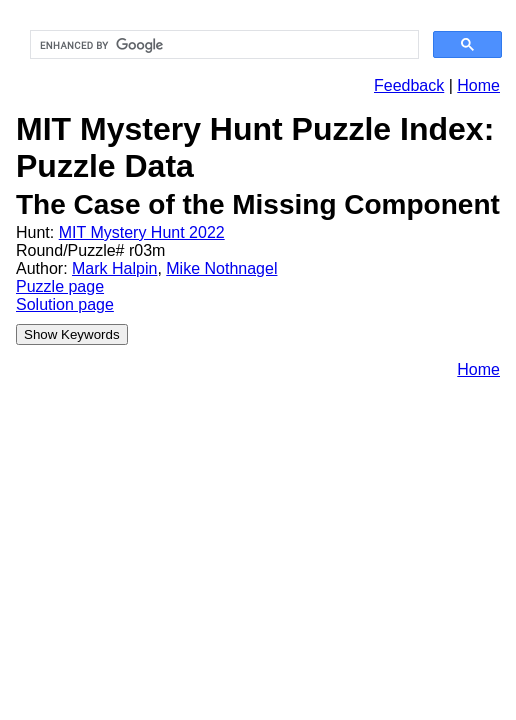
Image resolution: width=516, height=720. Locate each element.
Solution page (65, 304)
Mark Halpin (114, 268)
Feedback (409, 85)
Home (478, 85)
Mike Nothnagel (221, 268)
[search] (222, 45)
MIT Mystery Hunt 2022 (142, 232)
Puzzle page (60, 286)
